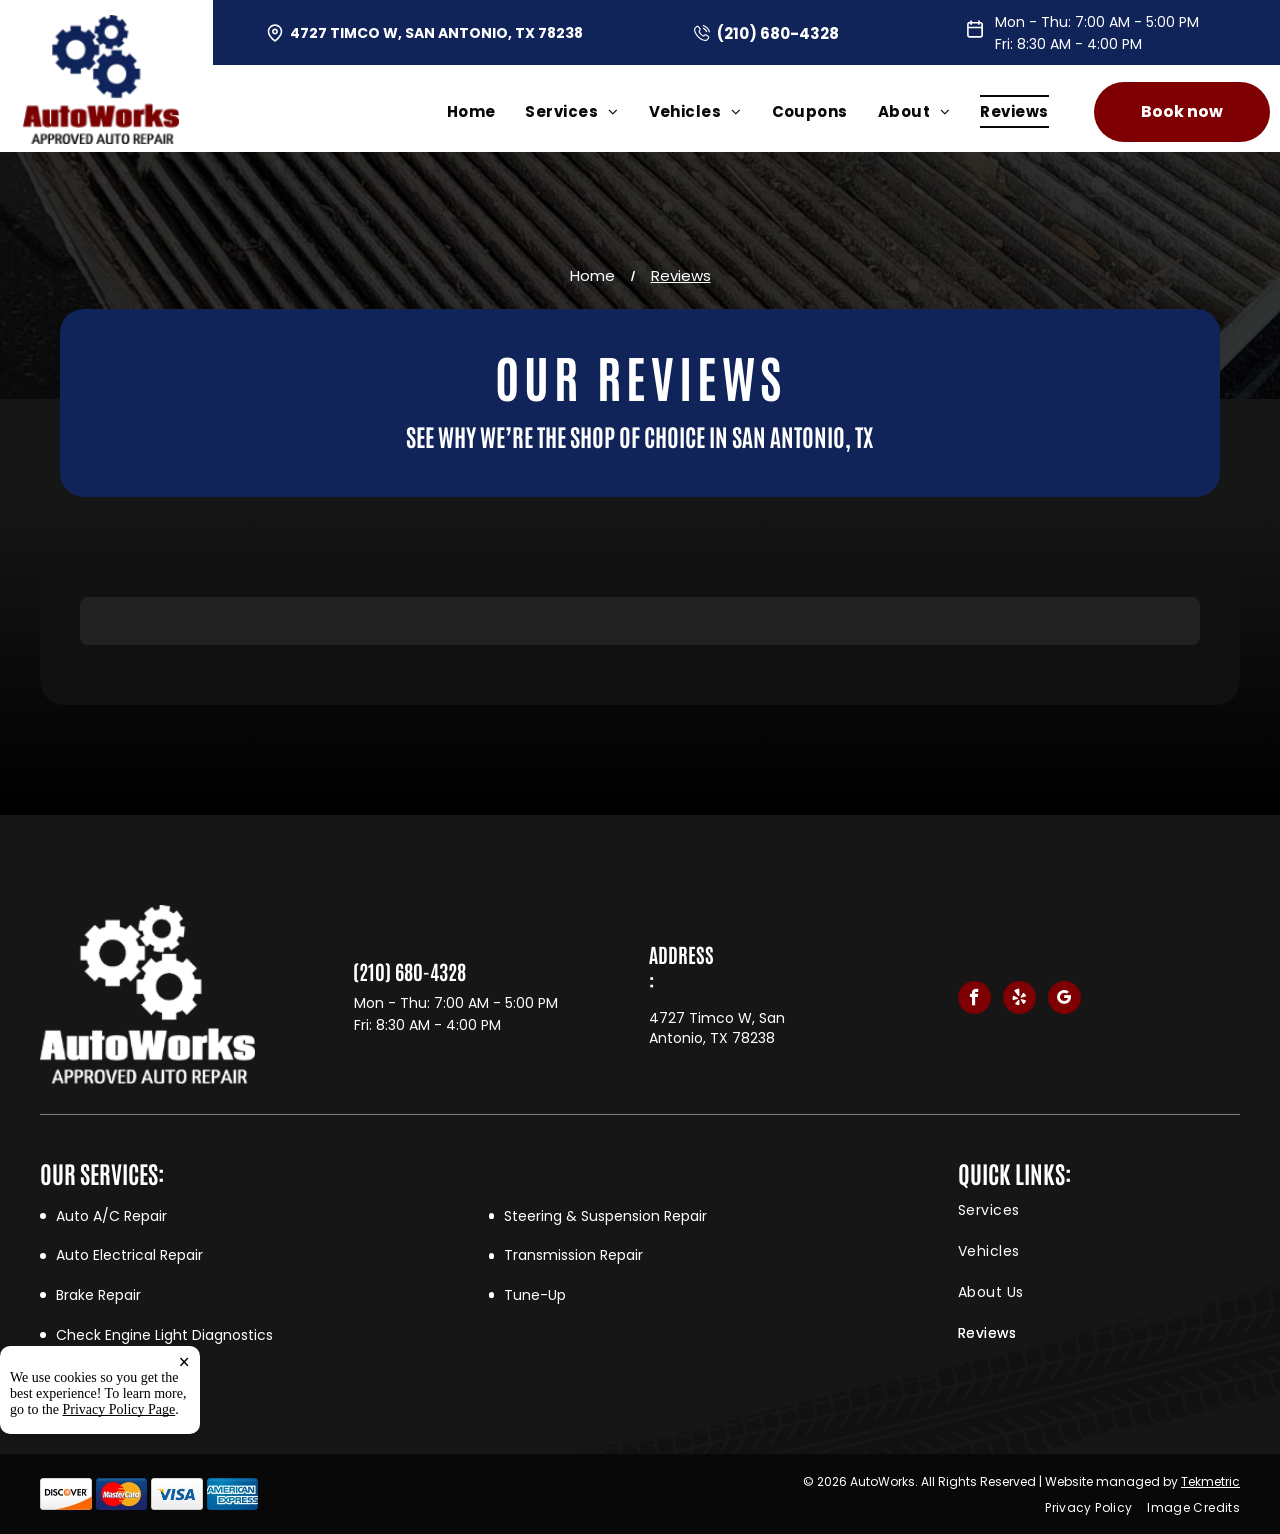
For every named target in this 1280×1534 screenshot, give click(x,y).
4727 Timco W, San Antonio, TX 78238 (436, 33)
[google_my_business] (1064, 1000)
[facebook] (974, 1000)
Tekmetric (1210, 1481)
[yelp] (1019, 1000)
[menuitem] (486, 111)
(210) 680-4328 (778, 33)
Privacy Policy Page (119, 1409)
